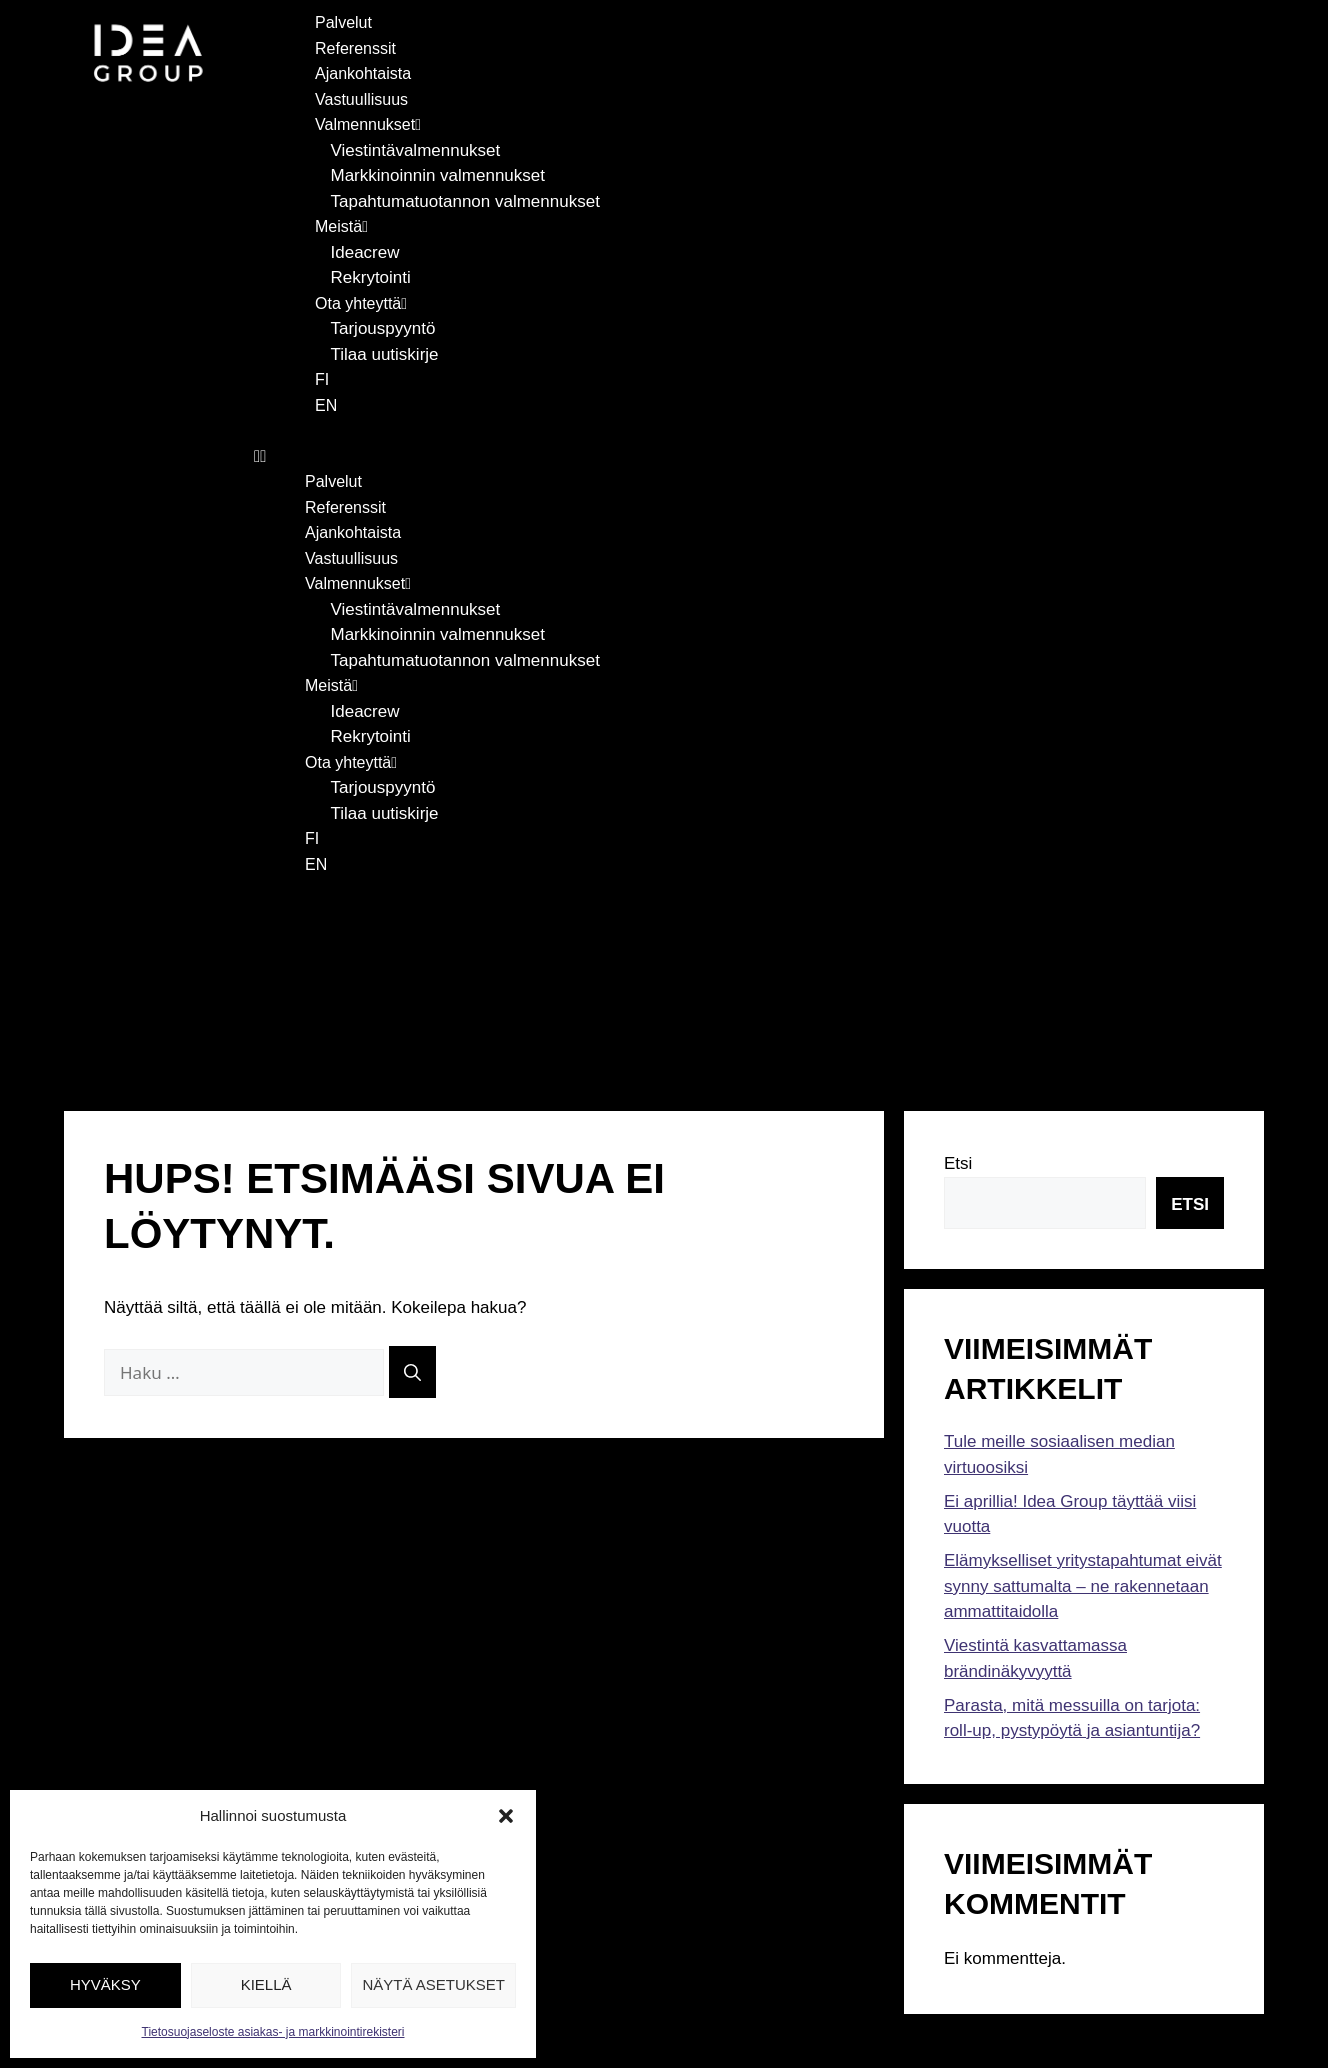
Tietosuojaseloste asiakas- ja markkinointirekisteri (273, 2032)
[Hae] (412, 1193)
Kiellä (266, 1984)
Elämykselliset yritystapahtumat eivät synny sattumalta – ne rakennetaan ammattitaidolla (1083, 1408)
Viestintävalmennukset (416, 150)
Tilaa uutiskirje (385, 354)
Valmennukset (368, 124)
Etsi (958, 985)
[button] (506, 1816)
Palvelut (343, 22)
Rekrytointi (371, 277)
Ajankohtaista (363, 73)
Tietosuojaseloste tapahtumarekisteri (661, 1979)
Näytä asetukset (433, 1984)
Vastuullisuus (361, 99)
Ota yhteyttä (361, 303)
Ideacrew (365, 252)
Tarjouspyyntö (383, 328)
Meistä (341, 226)
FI (322, 379)
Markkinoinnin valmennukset (438, 175)
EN (326, 405)
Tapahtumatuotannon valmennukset (465, 201)
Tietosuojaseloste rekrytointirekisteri (661, 1954)
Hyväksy (105, 1984)
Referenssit (355, 48)
